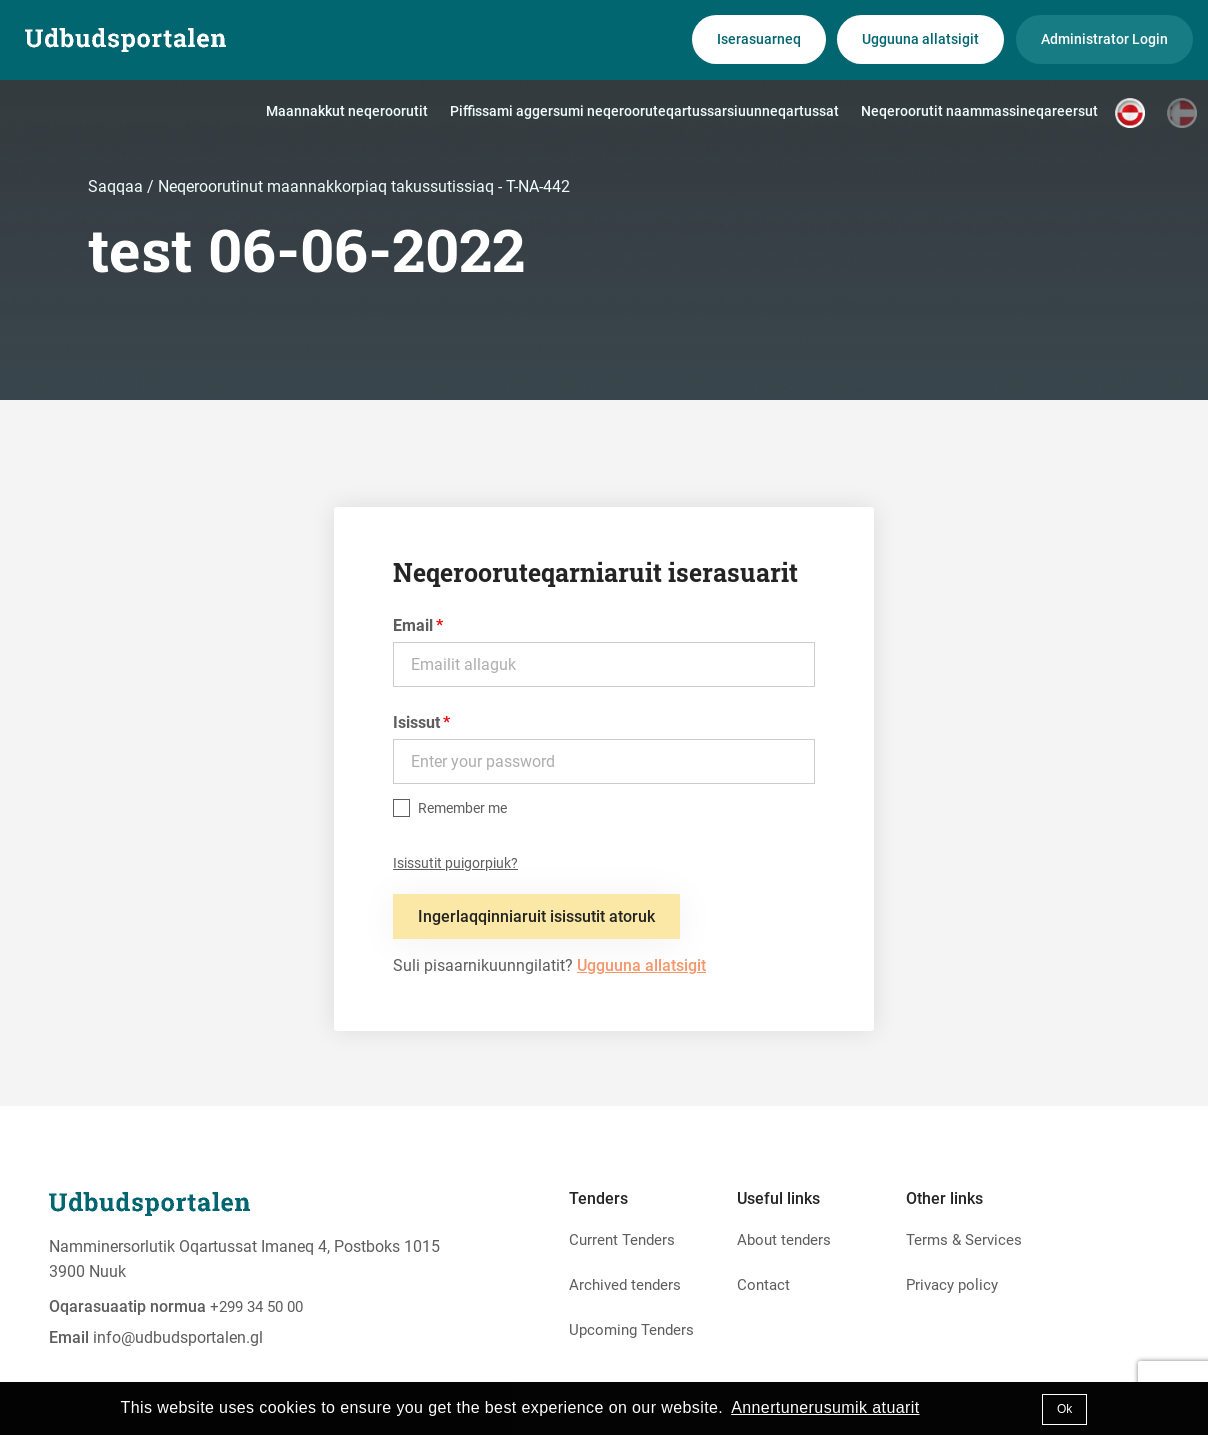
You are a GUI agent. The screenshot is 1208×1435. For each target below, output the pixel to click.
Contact (763, 1285)
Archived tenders (625, 1285)
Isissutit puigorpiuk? (455, 863)
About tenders (784, 1240)
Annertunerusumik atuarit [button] (825, 1407)
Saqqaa (117, 186)
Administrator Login (1104, 39)
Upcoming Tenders (631, 1330)
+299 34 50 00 (256, 1307)
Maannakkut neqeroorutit (347, 111)
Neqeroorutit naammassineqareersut (979, 111)
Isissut (416, 722)
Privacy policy (952, 1285)
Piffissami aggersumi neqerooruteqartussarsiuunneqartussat (644, 111)
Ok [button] (1064, 1409)
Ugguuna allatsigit (920, 39)
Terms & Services (964, 1240)
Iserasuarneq (759, 39)
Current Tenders (622, 1240)
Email (413, 625)
